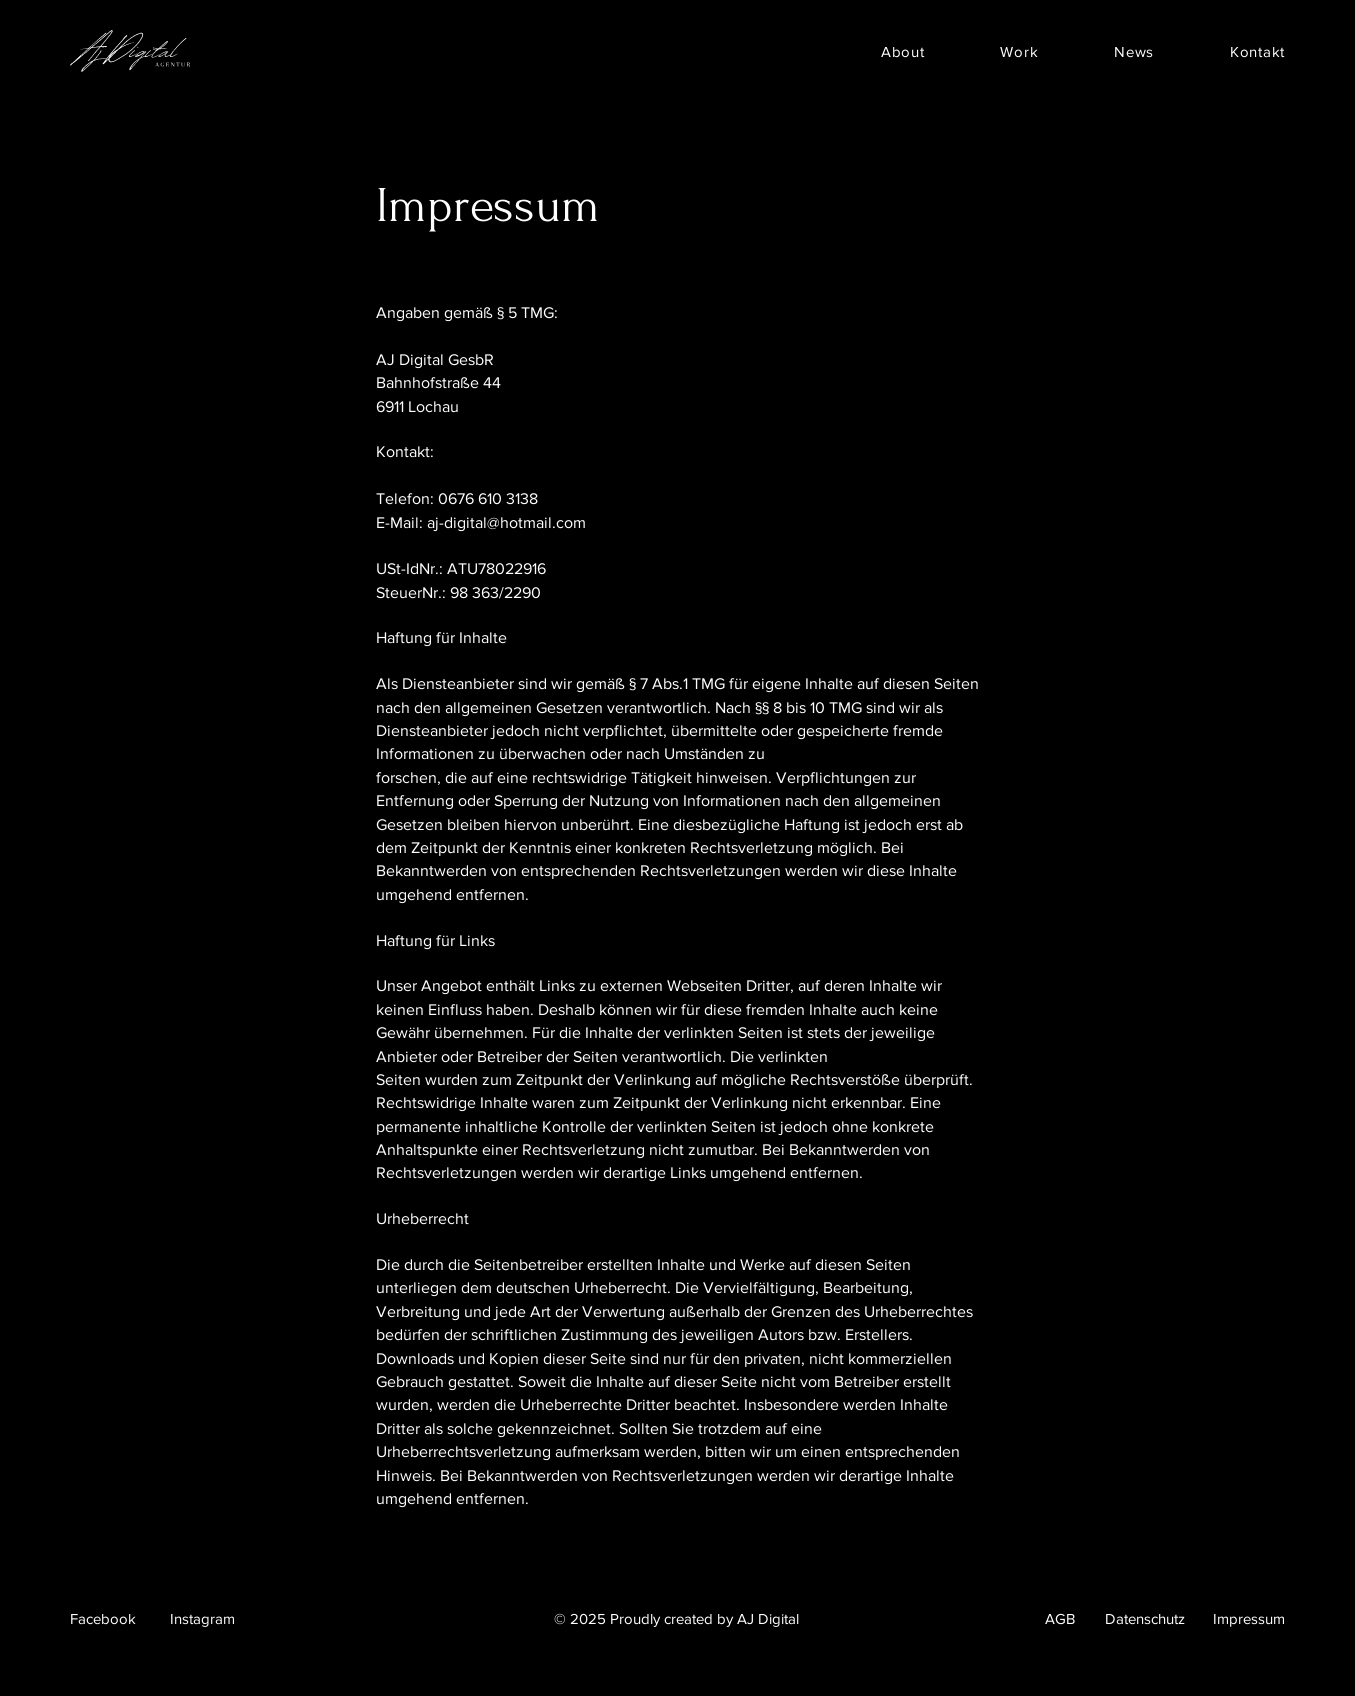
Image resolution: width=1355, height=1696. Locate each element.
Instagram (202, 1618)
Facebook (103, 1618)
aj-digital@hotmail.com (506, 522)
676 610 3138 (493, 498)
